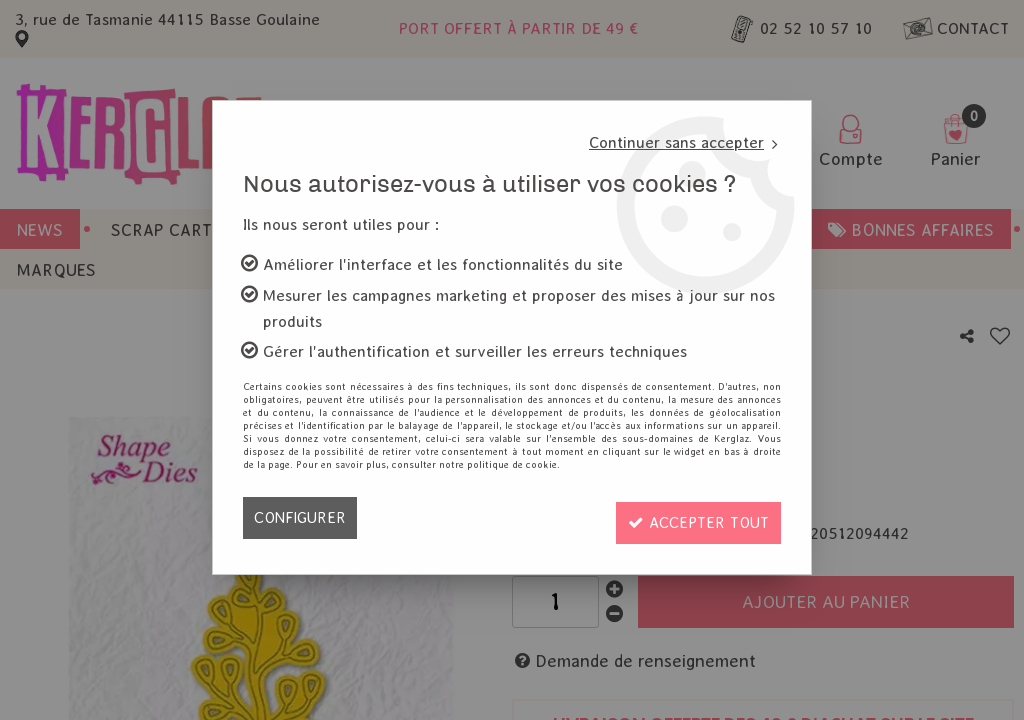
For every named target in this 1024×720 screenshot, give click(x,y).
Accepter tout (693, 517)
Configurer (301, 517)
